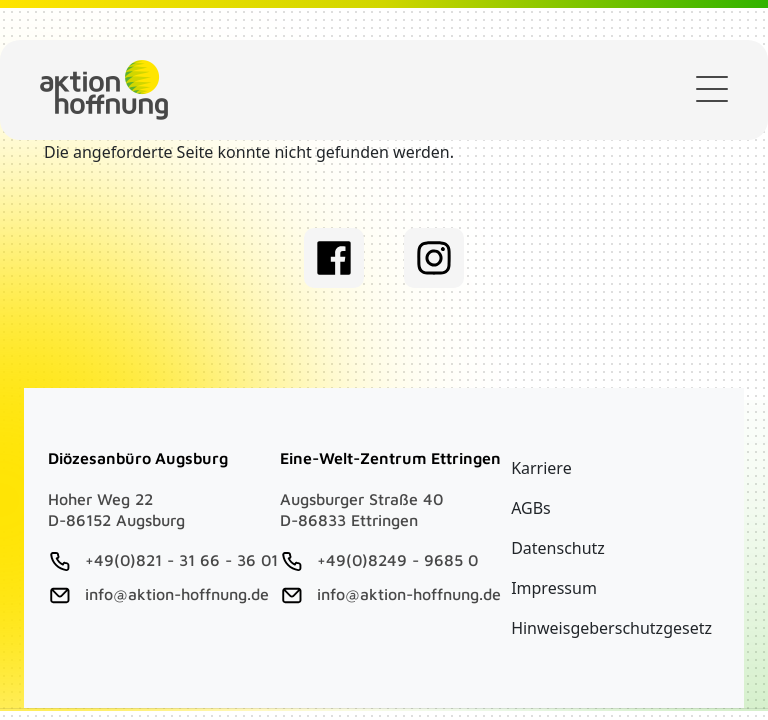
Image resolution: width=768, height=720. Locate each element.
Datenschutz (558, 548)
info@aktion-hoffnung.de (177, 594)
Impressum (554, 588)
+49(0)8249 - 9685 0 (397, 560)
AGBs (531, 508)
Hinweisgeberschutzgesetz (611, 628)
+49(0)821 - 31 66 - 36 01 (181, 560)
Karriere (541, 468)
